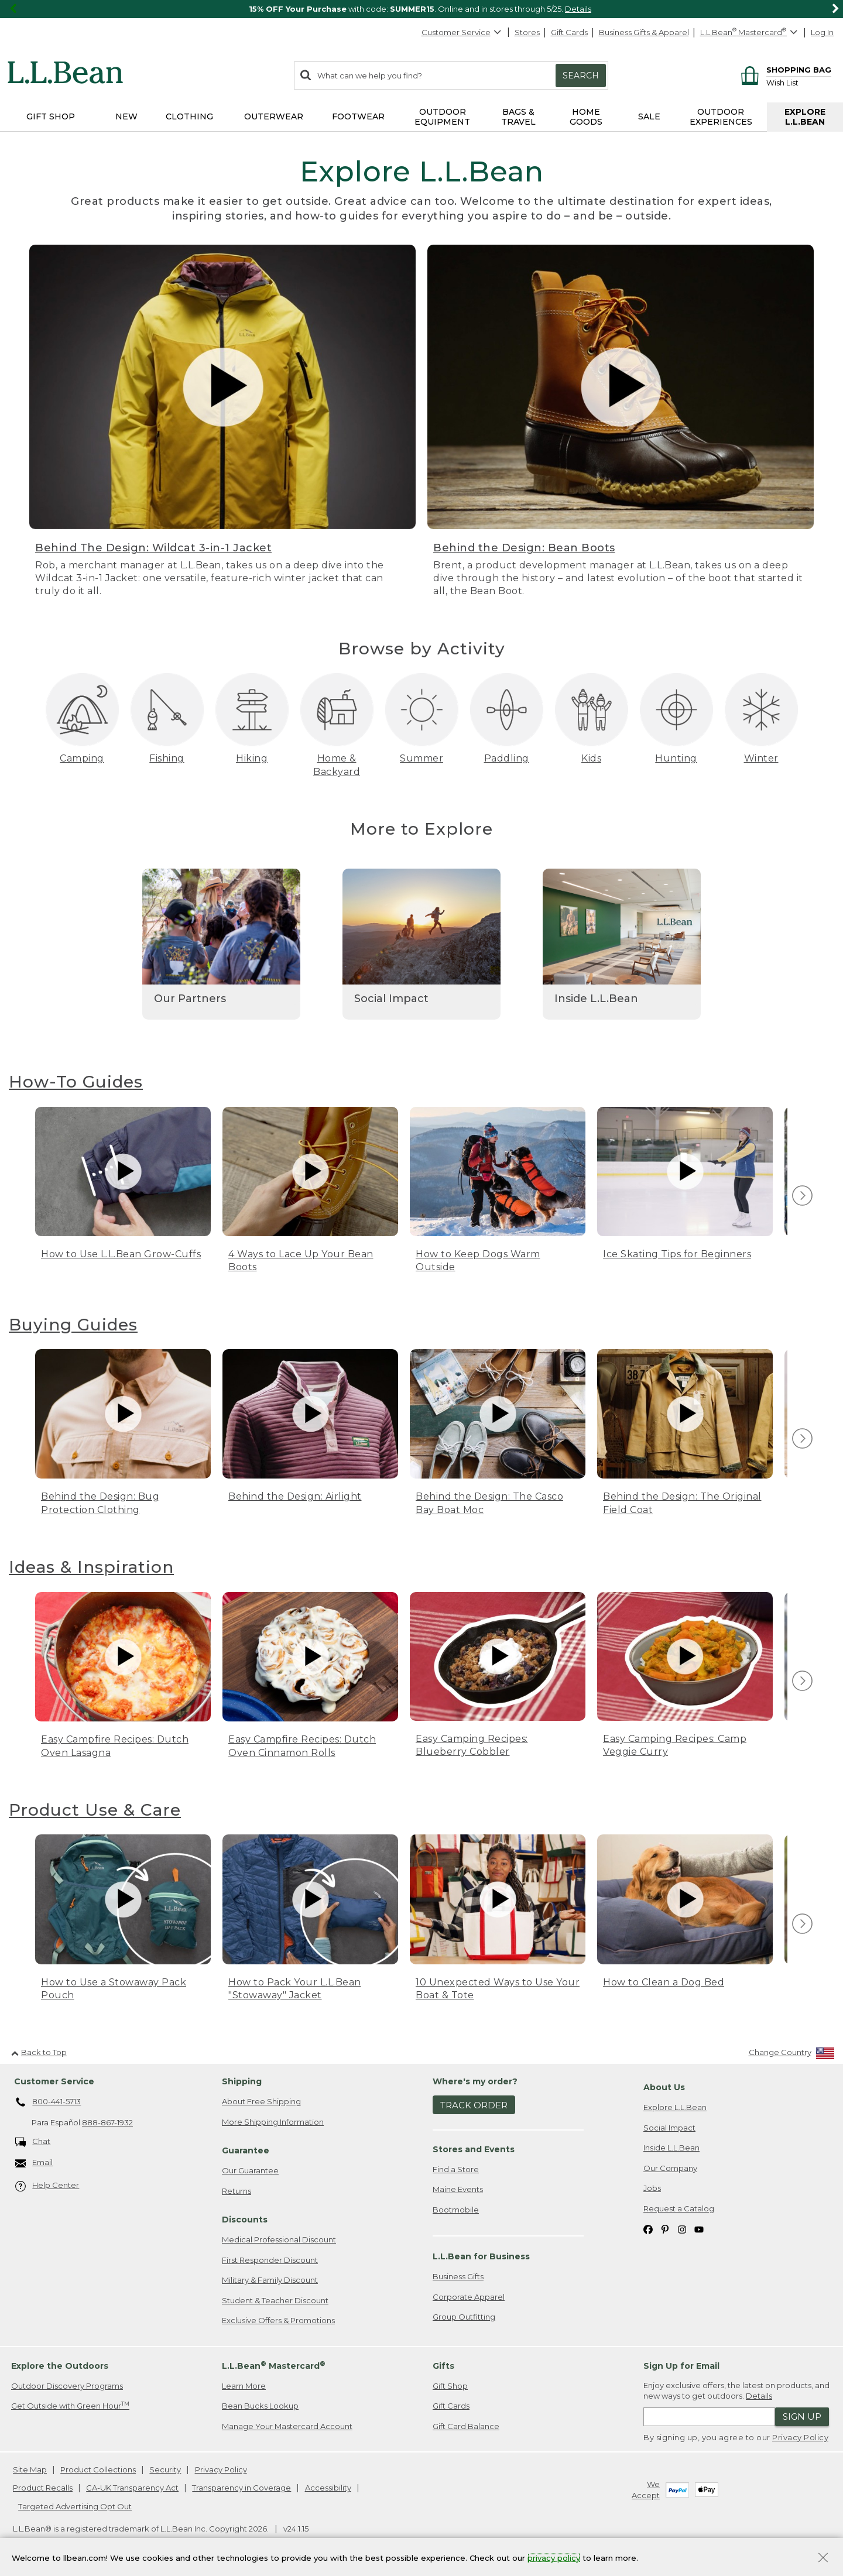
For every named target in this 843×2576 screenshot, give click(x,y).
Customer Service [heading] (54, 2081)
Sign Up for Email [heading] (681, 2366)
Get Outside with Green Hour (70, 2405)
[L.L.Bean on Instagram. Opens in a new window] (682, 2228)
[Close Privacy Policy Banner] (823, 2558)
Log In (822, 32)
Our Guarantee (250, 2170)
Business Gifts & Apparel (644, 32)
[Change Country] (792, 2054)
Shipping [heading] (242, 2081)
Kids (591, 758)
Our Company (670, 2168)
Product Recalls (43, 2487)
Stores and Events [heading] (474, 2149)
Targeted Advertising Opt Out (75, 2506)
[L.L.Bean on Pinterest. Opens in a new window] (665, 2228)
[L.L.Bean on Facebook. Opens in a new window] (648, 2228)
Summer (421, 758)
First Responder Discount (270, 2260)
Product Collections (98, 2469)
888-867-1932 (107, 2122)
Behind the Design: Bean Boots (524, 547)
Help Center (47, 2185)
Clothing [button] (189, 116)
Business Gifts (458, 2276)
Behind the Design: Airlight (295, 1496)
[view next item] (800, 1196)
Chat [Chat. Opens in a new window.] (33, 2142)
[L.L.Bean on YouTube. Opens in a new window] (699, 2228)
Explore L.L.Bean (675, 2107)
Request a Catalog (678, 2208)
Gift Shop (450, 2385)
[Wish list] (798, 82)
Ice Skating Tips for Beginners (677, 1254)
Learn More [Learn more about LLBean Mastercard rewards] (244, 2385)
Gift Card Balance (466, 2426)
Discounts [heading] (245, 2219)
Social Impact (669, 2127)
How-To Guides (76, 1082)
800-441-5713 (48, 2102)
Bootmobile (456, 2209)
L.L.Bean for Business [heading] (481, 2256)
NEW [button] (126, 116)
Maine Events (458, 2189)
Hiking (252, 758)
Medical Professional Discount (279, 2239)
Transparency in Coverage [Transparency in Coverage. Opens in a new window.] (241, 2487)
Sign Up (802, 2416)
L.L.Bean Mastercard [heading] (273, 2365)
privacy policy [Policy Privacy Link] (553, 2557)
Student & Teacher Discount (275, 2300)
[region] (421, 9)
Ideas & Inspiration (91, 1567)
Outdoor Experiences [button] (721, 117)
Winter (761, 758)
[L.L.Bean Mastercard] (750, 32)
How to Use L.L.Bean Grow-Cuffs (121, 1254)
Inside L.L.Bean (671, 2147)
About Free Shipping (261, 2101)
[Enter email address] (709, 2416)
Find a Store (456, 2169)
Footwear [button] (358, 116)
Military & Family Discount (270, 2280)
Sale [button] (649, 116)
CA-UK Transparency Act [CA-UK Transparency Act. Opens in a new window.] (132, 2487)
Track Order (474, 2105)
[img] (802, 1195)
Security (165, 2469)
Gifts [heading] (443, 2366)
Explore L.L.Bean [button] (804, 117)
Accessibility (328, 2487)
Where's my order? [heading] (475, 2081)
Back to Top (39, 2052)
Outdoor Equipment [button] (442, 117)
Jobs (652, 2188)
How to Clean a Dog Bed (663, 1982)
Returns (236, 2191)
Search (581, 75)
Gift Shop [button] (50, 116)
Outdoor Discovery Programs (67, 2385)
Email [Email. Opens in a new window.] (34, 2163)
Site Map (30, 2469)
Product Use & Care (95, 1810)
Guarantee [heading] (245, 2150)
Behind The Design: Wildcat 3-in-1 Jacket (153, 547)
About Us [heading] (664, 2087)
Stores (527, 32)
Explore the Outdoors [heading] (59, 2366)
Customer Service (462, 32)
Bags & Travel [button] (518, 117)
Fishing (166, 758)
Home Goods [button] (586, 117)
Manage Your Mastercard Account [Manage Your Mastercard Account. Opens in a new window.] (287, 2426)
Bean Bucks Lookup (260, 2405)
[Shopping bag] (784, 69)
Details (578, 8)
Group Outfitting (464, 2316)
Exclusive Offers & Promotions (278, 2320)
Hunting (676, 758)
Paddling (506, 758)
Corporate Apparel (469, 2296)
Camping (82, 758)
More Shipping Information (273, 2121)
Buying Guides (73, 1325)
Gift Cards (569, 32)
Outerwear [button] (273, 116)
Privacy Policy (800, 2437)
